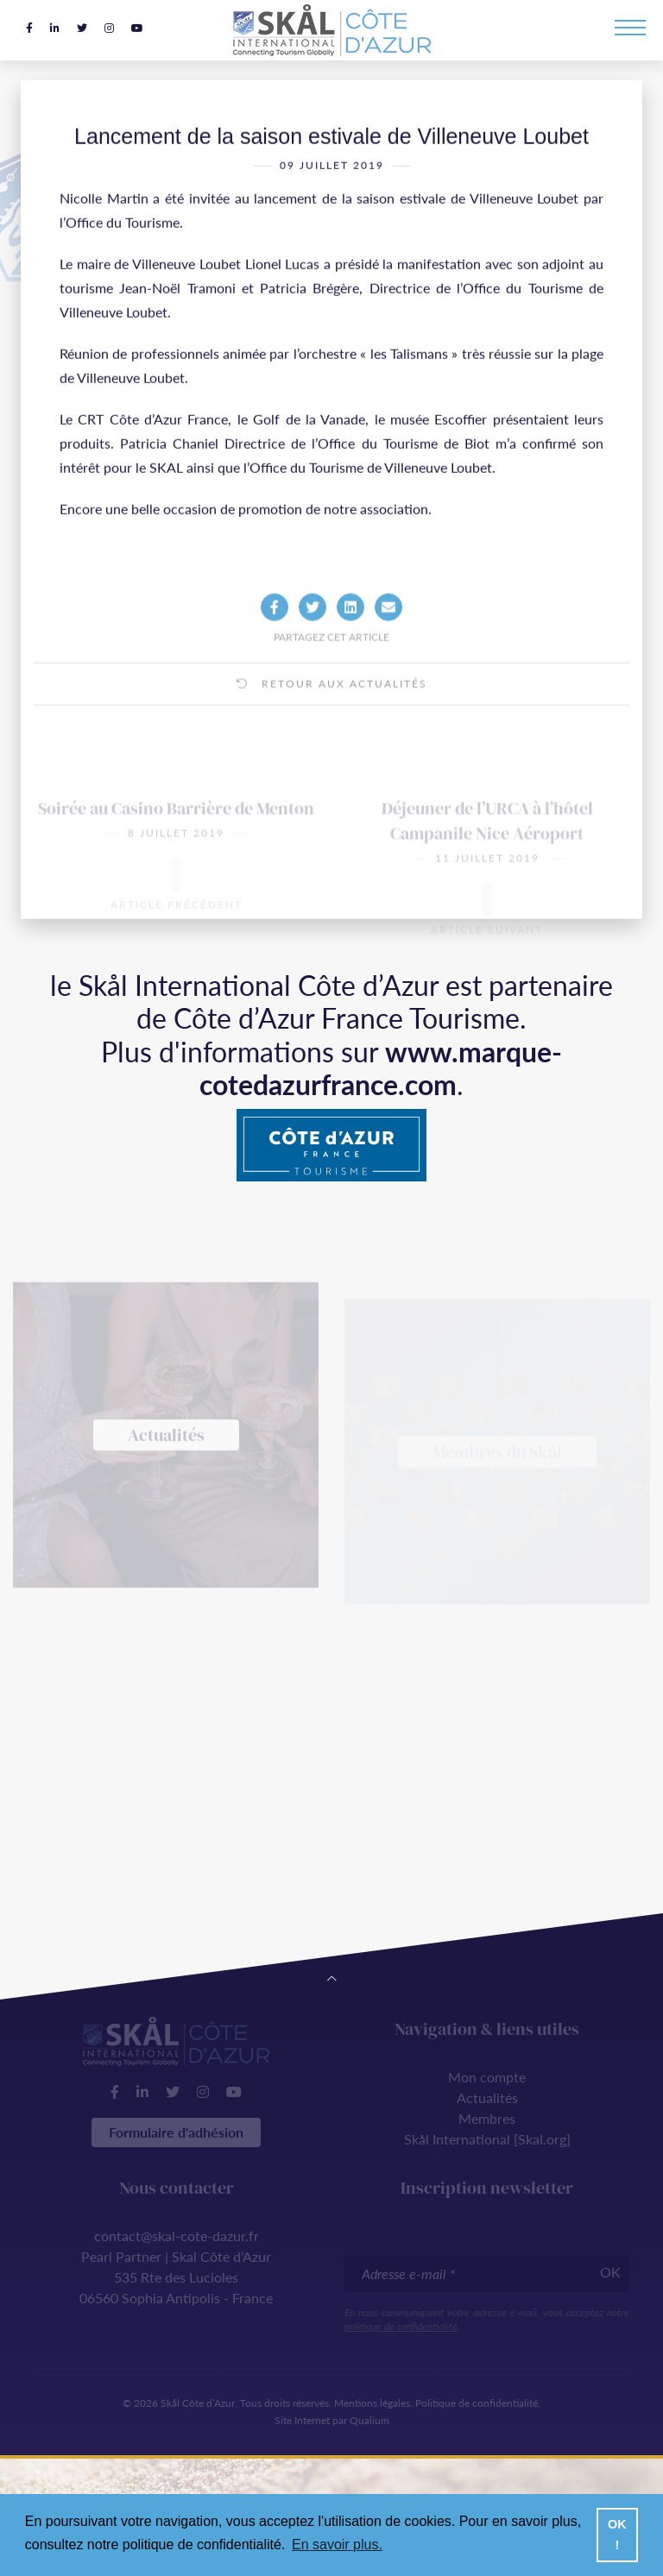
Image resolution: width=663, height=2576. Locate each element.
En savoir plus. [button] (337, 2544)
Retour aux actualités (332, 707)
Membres (486, 2118)
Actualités (487, 2097)
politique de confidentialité (401, 2326)
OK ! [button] (617, 2534)
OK (610, 2272)
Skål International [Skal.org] (487, 2139)
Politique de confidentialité (476, 2402)
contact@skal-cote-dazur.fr (176, 2235)
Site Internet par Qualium (332, 2420)
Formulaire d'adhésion (176, 2132)
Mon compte (487, 2077)
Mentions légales (372, 2402)
